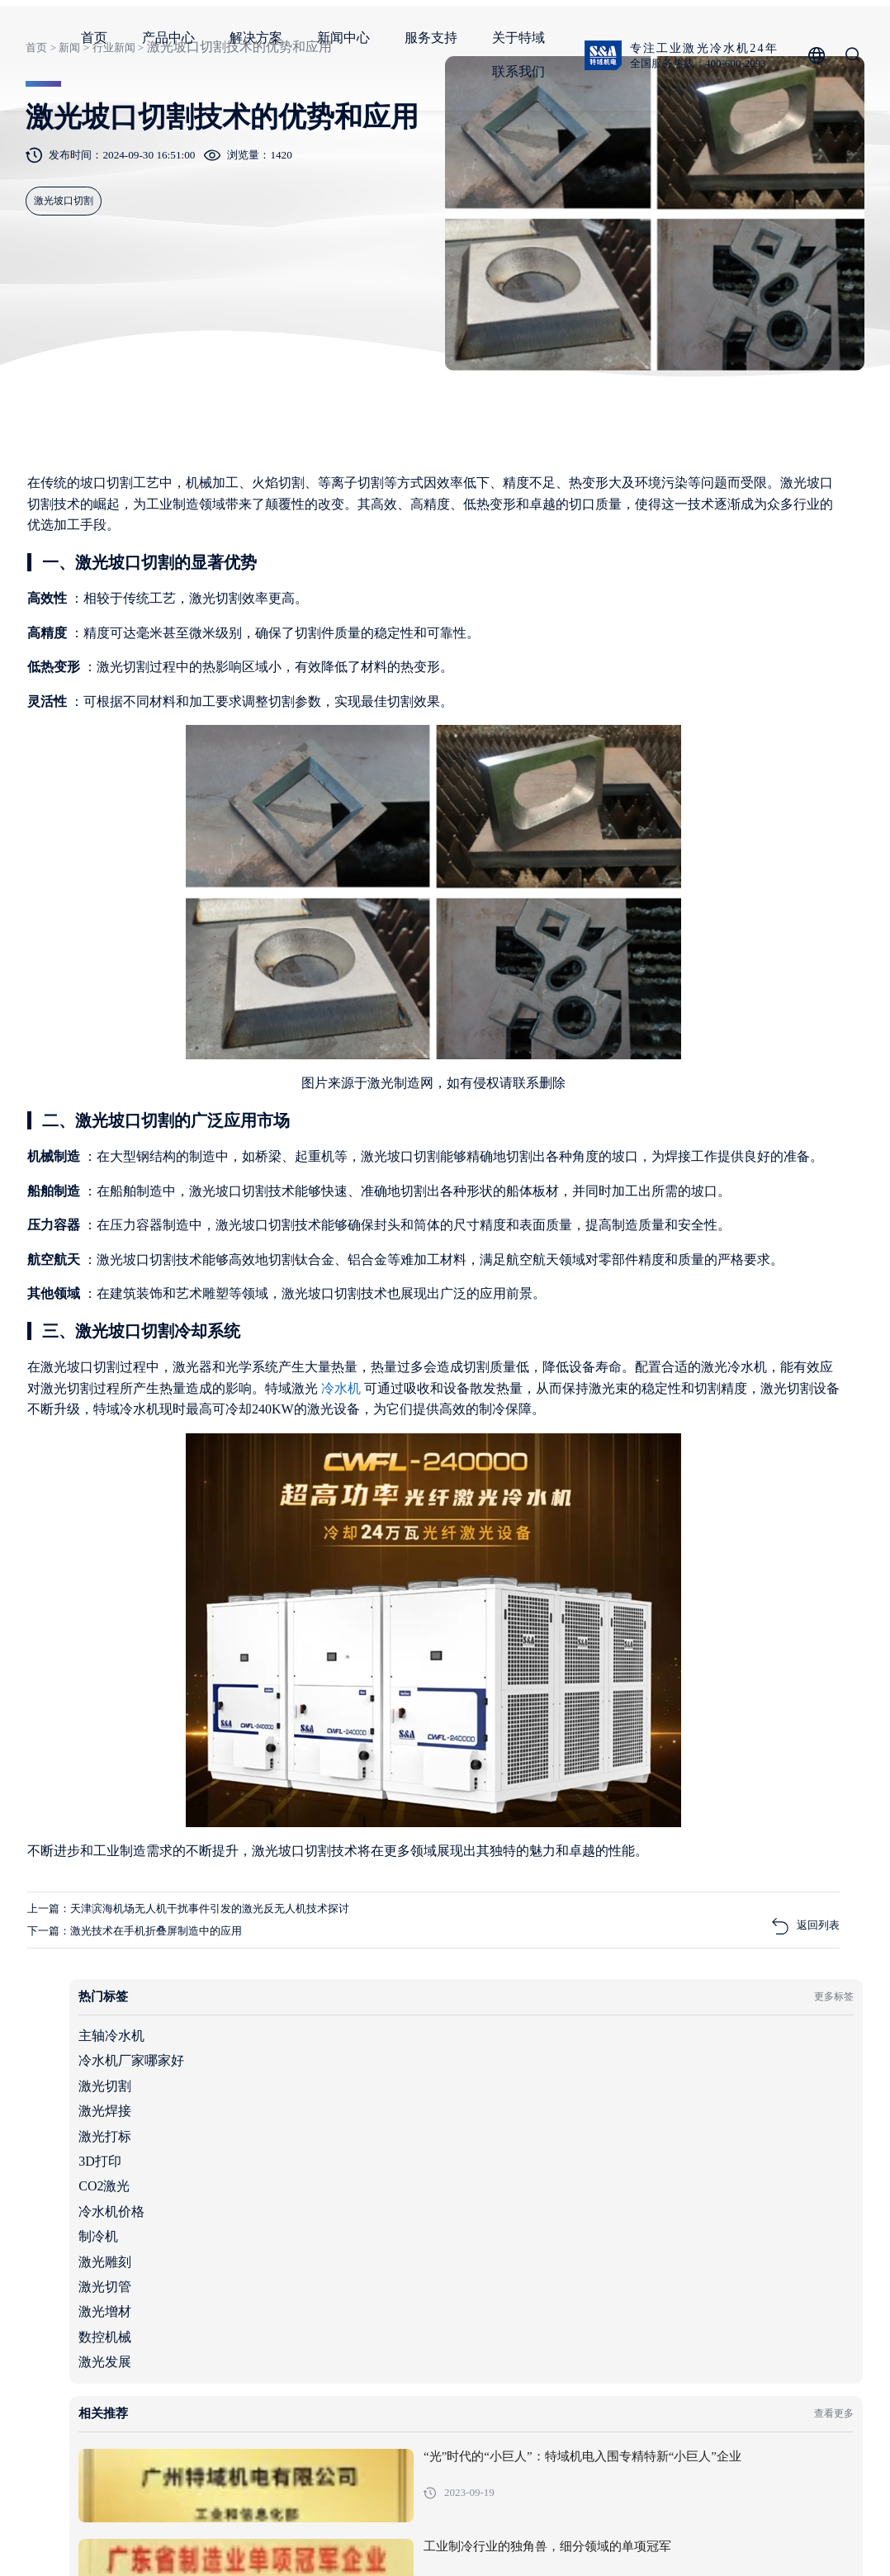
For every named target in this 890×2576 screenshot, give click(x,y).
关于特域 (737, 38)
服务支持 (649, 38)
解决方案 (474, 38)
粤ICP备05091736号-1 (366, 2538)
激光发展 (630, 1005)
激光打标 (630, 780)
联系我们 (737, 71)
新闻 (62, 176)
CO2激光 (630, 830)
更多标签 (814, 638)
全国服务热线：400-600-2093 (146, 64)
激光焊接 (630, 754)
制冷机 (624, 880)
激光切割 (630, 729)
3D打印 (625, 805)
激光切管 (630, 930)
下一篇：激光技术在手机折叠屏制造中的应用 (165, 2273)
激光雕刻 (630, 905)
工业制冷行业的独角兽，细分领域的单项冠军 (776, 1226)
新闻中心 (562, 38)
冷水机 (137, 1664)
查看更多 (814, 1075)
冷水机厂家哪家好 (657, 705)
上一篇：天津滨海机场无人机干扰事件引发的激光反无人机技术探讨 (231, 2248)
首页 (313, 38)
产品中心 (387, 38)
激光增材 (630, 956)
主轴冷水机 (637, 679)
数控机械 (630, 980)
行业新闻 (109, 176)
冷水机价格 (637, 855)
